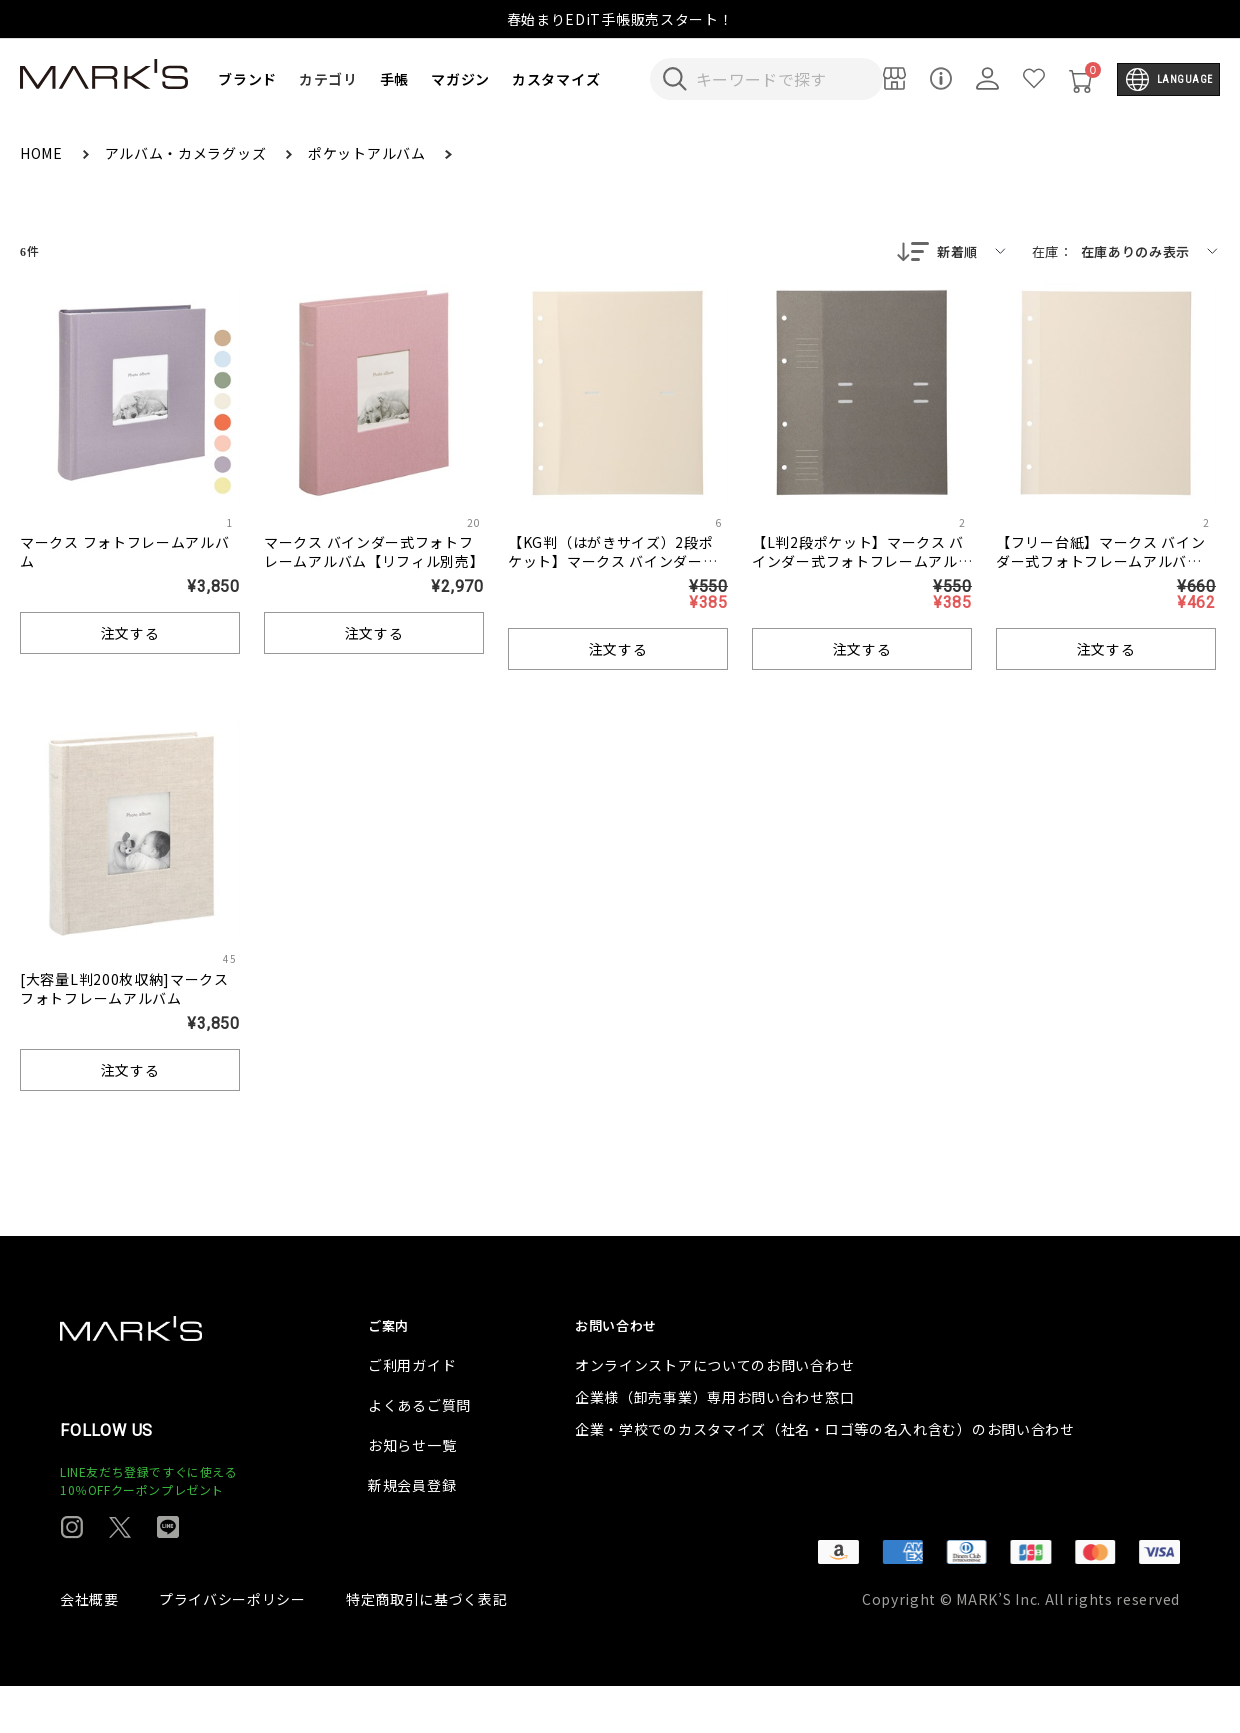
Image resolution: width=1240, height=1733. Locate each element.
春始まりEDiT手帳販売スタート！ (620, 19)
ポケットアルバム (368, 153)
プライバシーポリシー (232, 1646)
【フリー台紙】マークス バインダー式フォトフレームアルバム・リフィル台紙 (1101, 563)
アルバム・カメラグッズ (187, 153)
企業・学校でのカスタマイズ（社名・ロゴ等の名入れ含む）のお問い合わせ (825, 1476)
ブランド (247, 79)
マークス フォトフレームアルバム (125, 553)
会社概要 (89, 1646)
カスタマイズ (556, 79)
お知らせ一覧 (412, 1492)
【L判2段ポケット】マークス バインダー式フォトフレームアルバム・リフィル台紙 (858, 563)
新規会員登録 (412, 1532)
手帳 (394, 79)
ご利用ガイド (412, 1412)
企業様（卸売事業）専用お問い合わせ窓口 (714, 1444)
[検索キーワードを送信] (675, 79)
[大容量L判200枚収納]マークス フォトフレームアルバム (124, 990)
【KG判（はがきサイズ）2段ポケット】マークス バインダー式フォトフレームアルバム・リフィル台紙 (613, 572)
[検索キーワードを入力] (780, 79)
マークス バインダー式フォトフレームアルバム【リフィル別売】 (374, 553)
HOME (43, 153)
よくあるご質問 (419, 1452)
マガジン (460, 79)
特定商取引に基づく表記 (427, 1646)
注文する (130, 635)
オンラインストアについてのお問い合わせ (714, 1412)
